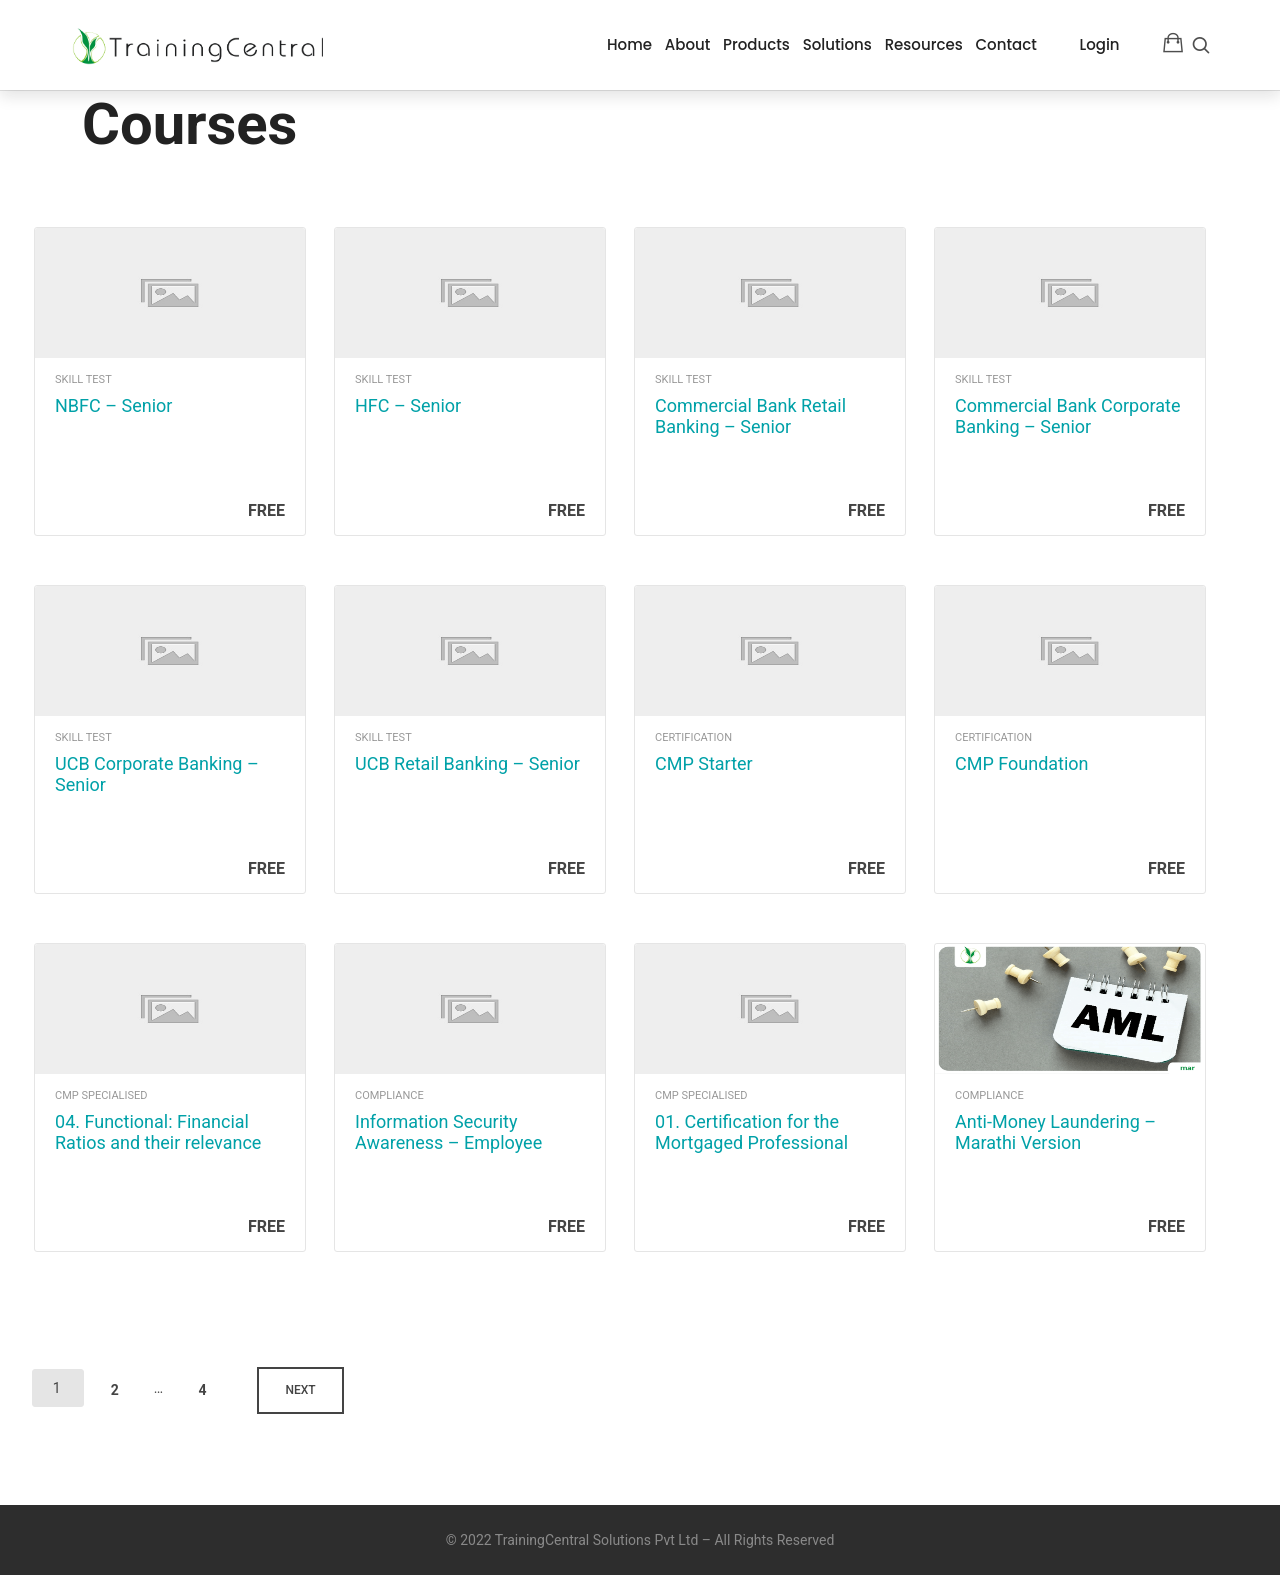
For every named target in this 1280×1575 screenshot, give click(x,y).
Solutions (837, 44)
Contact (1005, 44)
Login (1100, 44)
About (688, 44)
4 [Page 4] (208, 1384)
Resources (924, 44)
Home (629, 44)
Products (756, 44)
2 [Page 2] (120, 1384)
